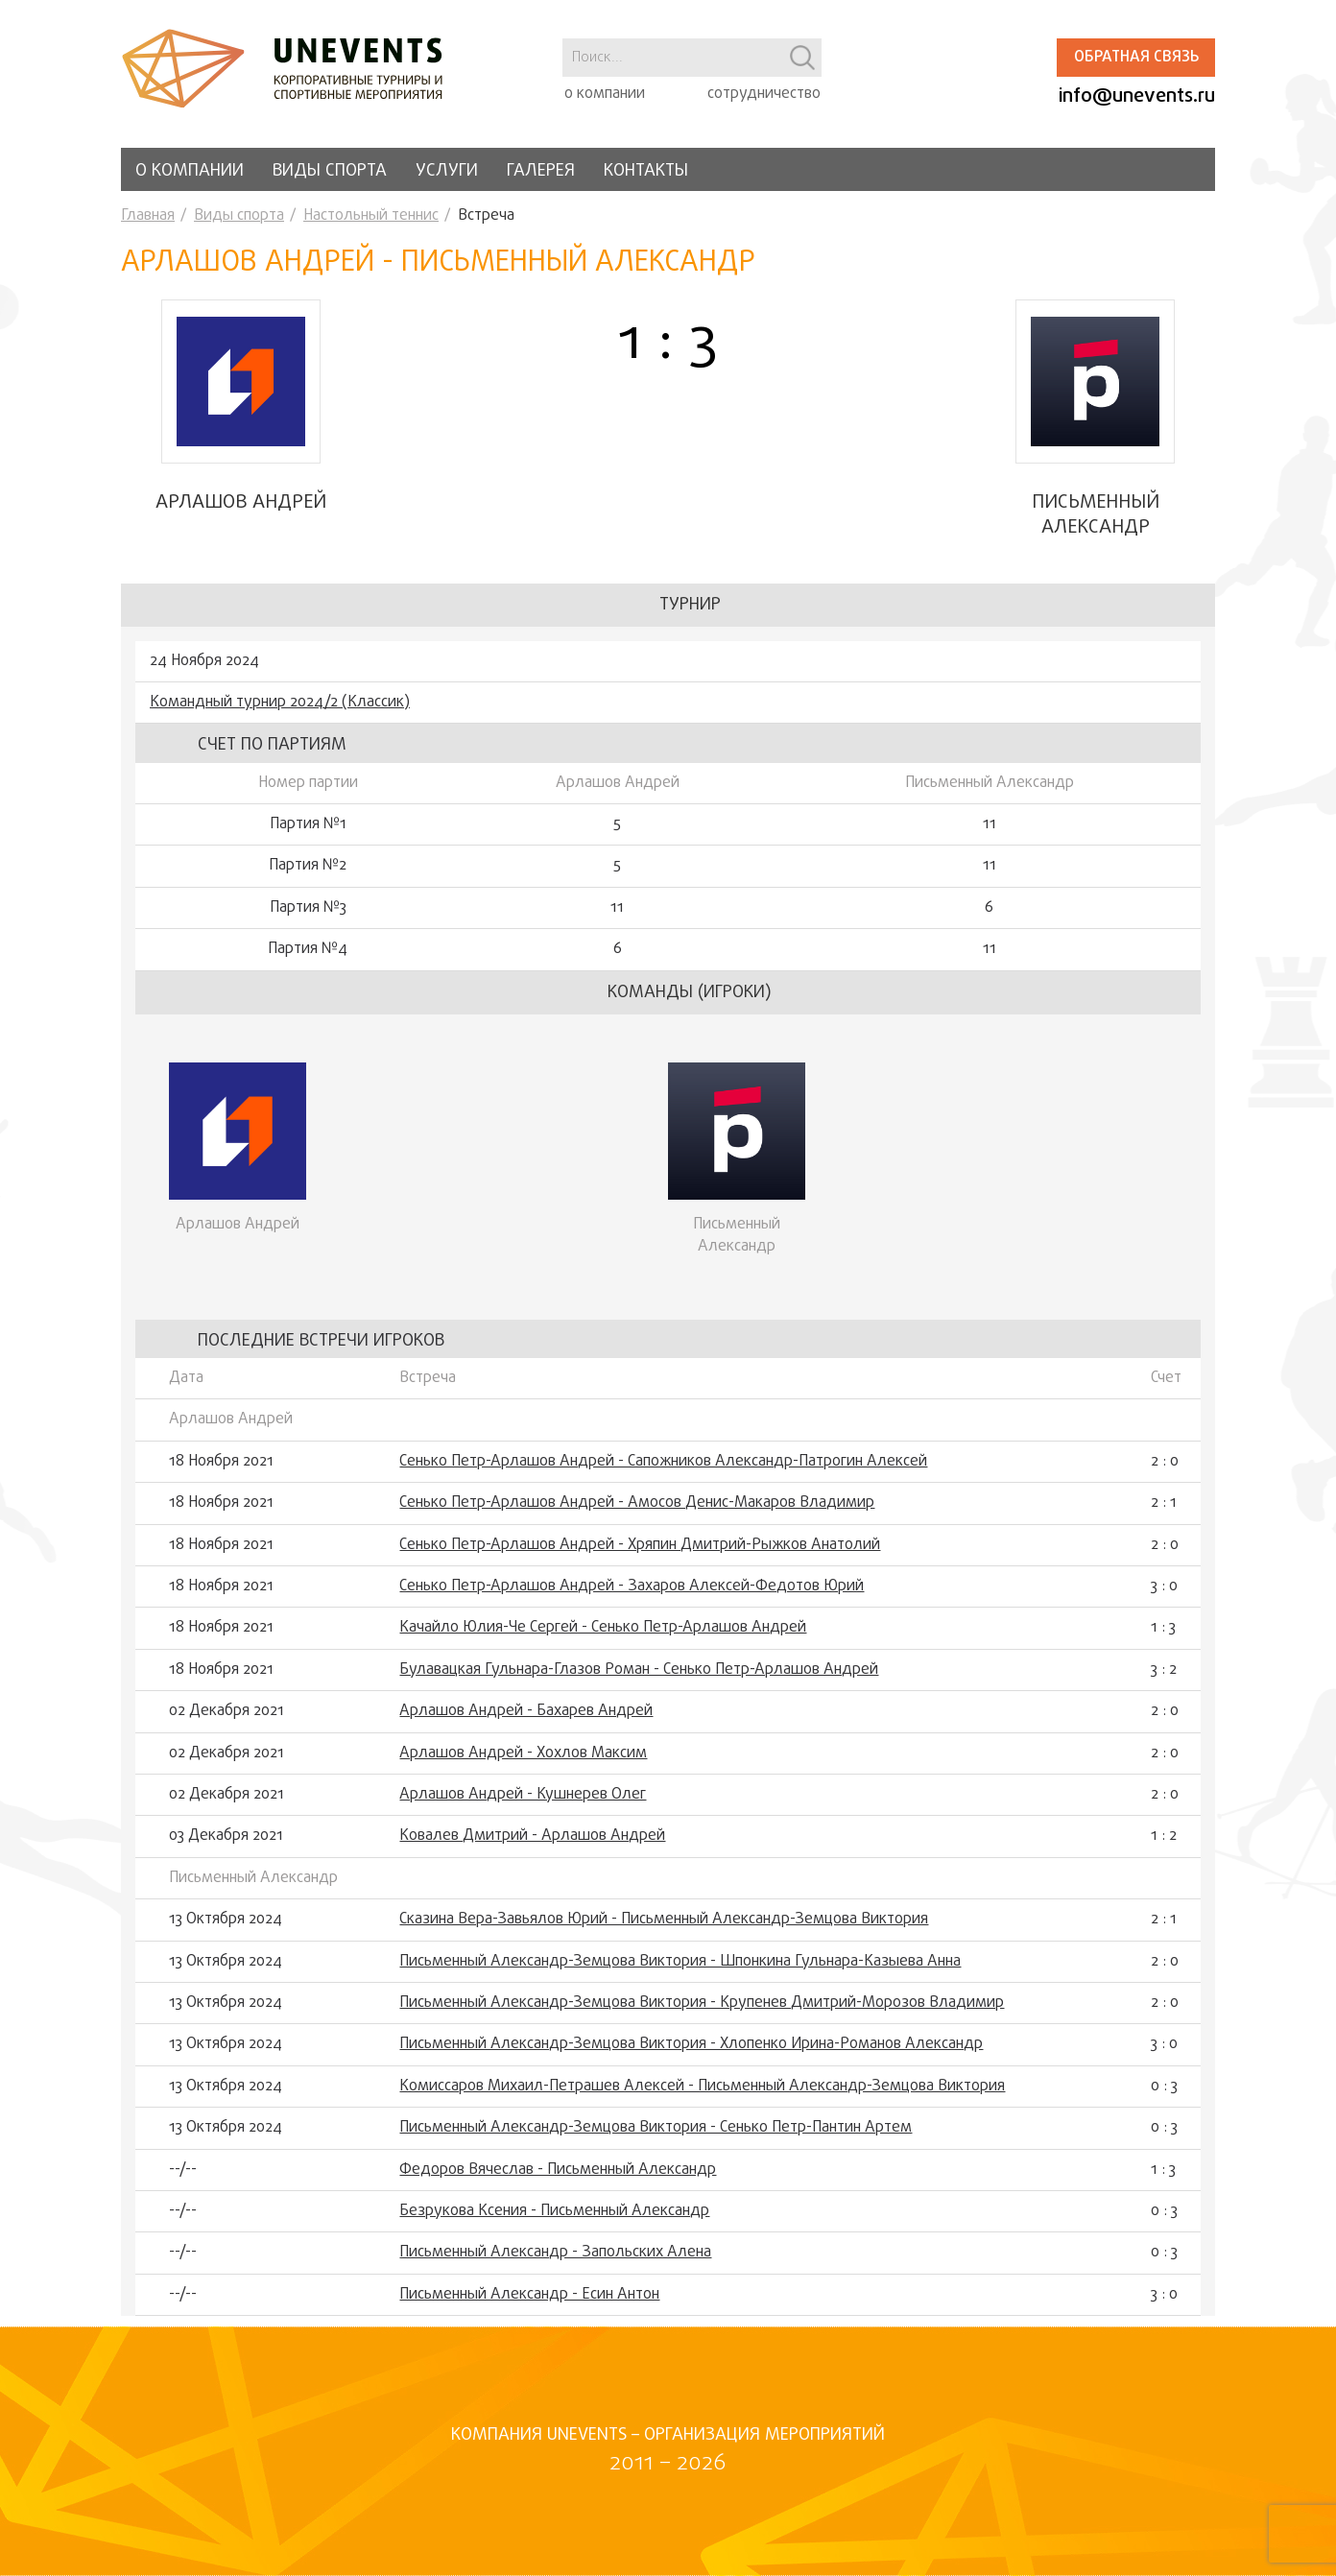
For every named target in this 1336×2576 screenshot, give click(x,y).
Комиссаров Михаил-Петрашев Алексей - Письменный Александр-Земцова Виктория (702, 2097)
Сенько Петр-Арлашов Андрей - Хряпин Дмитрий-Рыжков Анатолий (639, 1555)
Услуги (447, 171)
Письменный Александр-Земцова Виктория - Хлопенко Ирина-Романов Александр (691, 2055)
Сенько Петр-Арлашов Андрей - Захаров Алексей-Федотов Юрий (631, 1597)
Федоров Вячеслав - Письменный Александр (557, 2180)
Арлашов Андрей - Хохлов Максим (523, 1764)
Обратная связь (1136, 57)
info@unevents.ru (1137, 96)
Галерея (541, 171)
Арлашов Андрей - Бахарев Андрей (526, 1722)
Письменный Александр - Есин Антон (529, 2305)
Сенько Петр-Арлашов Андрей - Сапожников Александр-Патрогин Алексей (663, 1472)
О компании (189, 171)
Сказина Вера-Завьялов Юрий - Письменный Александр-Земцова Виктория (663, 1930)
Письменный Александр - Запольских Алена (555, 2264)
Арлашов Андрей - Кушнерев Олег (522, 1805)
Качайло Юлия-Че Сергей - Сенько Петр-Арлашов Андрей (602, 1639)
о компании (604, 94)
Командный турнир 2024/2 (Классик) (280, 713)
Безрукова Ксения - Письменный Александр (554, 2221)
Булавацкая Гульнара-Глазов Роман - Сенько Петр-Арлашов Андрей (638, 1680)
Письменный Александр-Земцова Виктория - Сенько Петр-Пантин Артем (655, 2138)
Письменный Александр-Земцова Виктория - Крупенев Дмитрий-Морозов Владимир (701, 2013)
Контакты (646, 171)
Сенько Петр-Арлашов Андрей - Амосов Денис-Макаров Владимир (636, 1514)
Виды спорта (330, 171)
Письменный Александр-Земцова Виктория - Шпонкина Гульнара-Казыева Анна (680, 1972)
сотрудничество (764, 94)
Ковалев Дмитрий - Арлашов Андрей (532, 1847)
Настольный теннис (371, 215)
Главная (148, 215)
